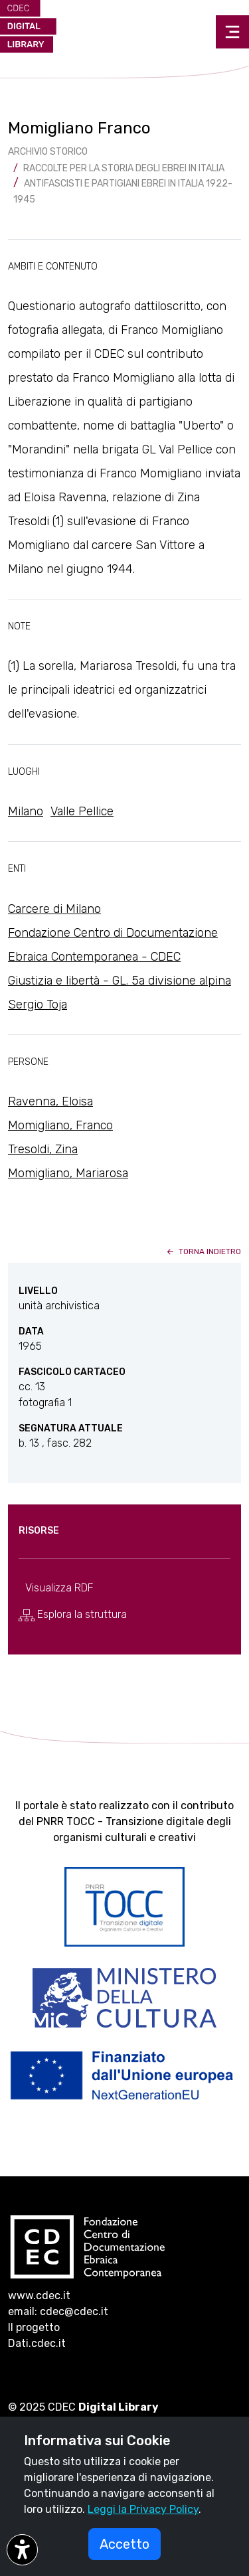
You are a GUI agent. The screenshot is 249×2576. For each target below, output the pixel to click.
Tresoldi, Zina (43, 1149)
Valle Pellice (82, 811)
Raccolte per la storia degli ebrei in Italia (123, 168)
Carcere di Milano (54, 909)
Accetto (124, 2544)
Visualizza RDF (59, 1587)
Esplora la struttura (73, 1614)
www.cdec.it (39, 2295)
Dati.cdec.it (37, 2343)
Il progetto (34, 2327)
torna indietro (203, 1251)
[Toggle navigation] (232, 31)
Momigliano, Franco (60, 1125)
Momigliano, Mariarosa (68, 1173)
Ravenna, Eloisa (50, 1101)
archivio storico (48, 151)
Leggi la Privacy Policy (143, 2509)
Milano (25, 811)
